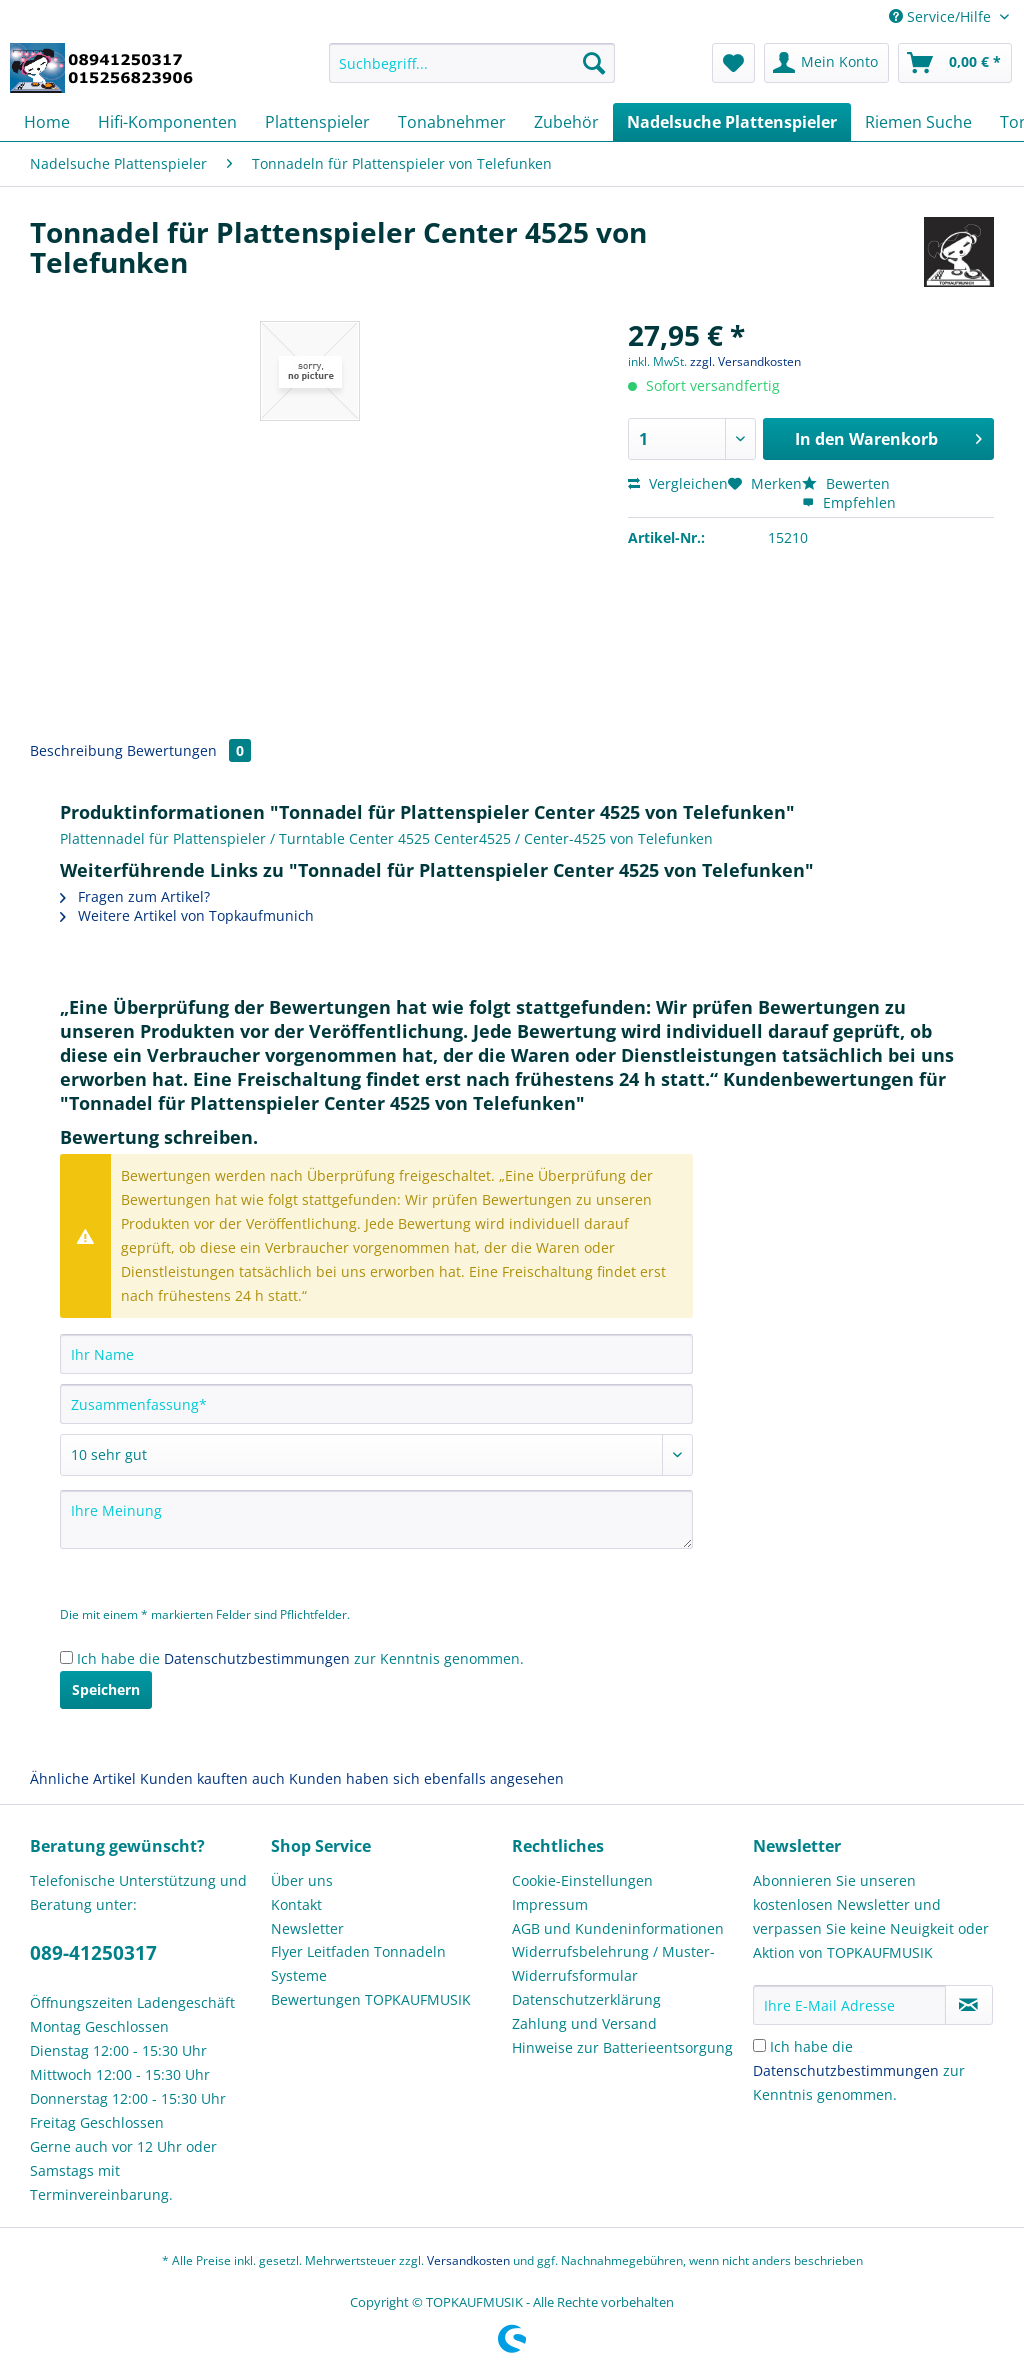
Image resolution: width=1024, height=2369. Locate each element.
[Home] (47, 122)
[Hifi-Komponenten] (167, 122)
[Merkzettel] (733, 63)
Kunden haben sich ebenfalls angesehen (426, 1778)
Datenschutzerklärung (586, 1999)
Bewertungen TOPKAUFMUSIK (371, 1999)
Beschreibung (76, 750)
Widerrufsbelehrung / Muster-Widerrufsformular (613, 1963)
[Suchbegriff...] (472, 63)
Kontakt (296, 1904)
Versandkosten (468, 2260)
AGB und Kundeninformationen (618, 1928)
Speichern (106, 1689)
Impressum (550, 1904)
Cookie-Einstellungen (582, 1880)
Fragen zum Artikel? (135, 896)
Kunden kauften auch (212, 1778)
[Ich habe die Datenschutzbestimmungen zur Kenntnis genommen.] (66, 1657)
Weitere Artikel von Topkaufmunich (187, 915)
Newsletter (307, 1928)
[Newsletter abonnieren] (969, 2005)
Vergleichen (678, 483)
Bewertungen (189, 750)
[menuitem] (472, 72)
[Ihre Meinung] (376, 1519)
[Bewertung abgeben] (376, 1455)
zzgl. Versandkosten (745, 361)
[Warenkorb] (955, 63)
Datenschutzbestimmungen (257, 1658)
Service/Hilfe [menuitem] (942, 16)
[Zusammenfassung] (376, 1404)
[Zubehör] (566, 122)
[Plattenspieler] (317, 122)
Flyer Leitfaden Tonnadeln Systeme (358, 1963)
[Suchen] (594, 63)
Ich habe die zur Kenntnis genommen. (300, 1658)
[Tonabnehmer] (452, 122)
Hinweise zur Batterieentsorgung (622, 2047)
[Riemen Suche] (918, 122)
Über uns (302, 1880)
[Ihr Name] (376, 1354)
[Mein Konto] (826, 63)
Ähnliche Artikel (83, 1778)
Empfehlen (849, 502)
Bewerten (846, 483)
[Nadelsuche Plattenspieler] (732, 122)
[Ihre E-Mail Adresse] (849, 2005)
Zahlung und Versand (584, 2023)
